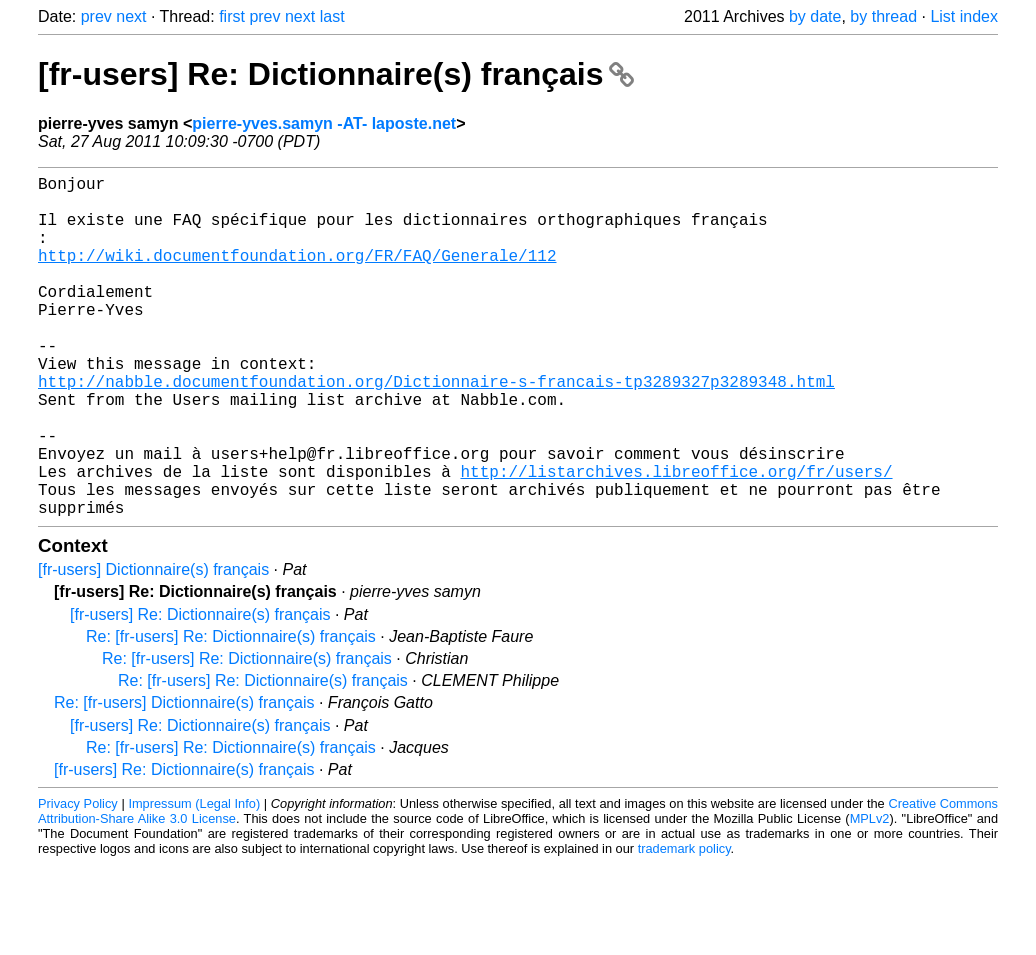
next (131, 16)
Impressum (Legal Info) (194, 879)
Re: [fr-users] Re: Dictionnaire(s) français (231, 712)
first (232, 16)
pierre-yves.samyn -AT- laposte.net (324, 123)
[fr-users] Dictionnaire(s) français (153, 645)
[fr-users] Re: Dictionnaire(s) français (336, 74)
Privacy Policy (78, 879)
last (332, 16)
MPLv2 (870, 894)
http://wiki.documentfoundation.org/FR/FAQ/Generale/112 (297, 275)
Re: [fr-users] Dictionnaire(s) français (184, 778)
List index (964, 16)
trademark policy (684, 924)
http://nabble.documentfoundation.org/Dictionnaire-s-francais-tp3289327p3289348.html (436, 429)
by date (815, 16)
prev (96, 16)
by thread (883, 16)
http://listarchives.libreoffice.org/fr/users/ (676, 539)
